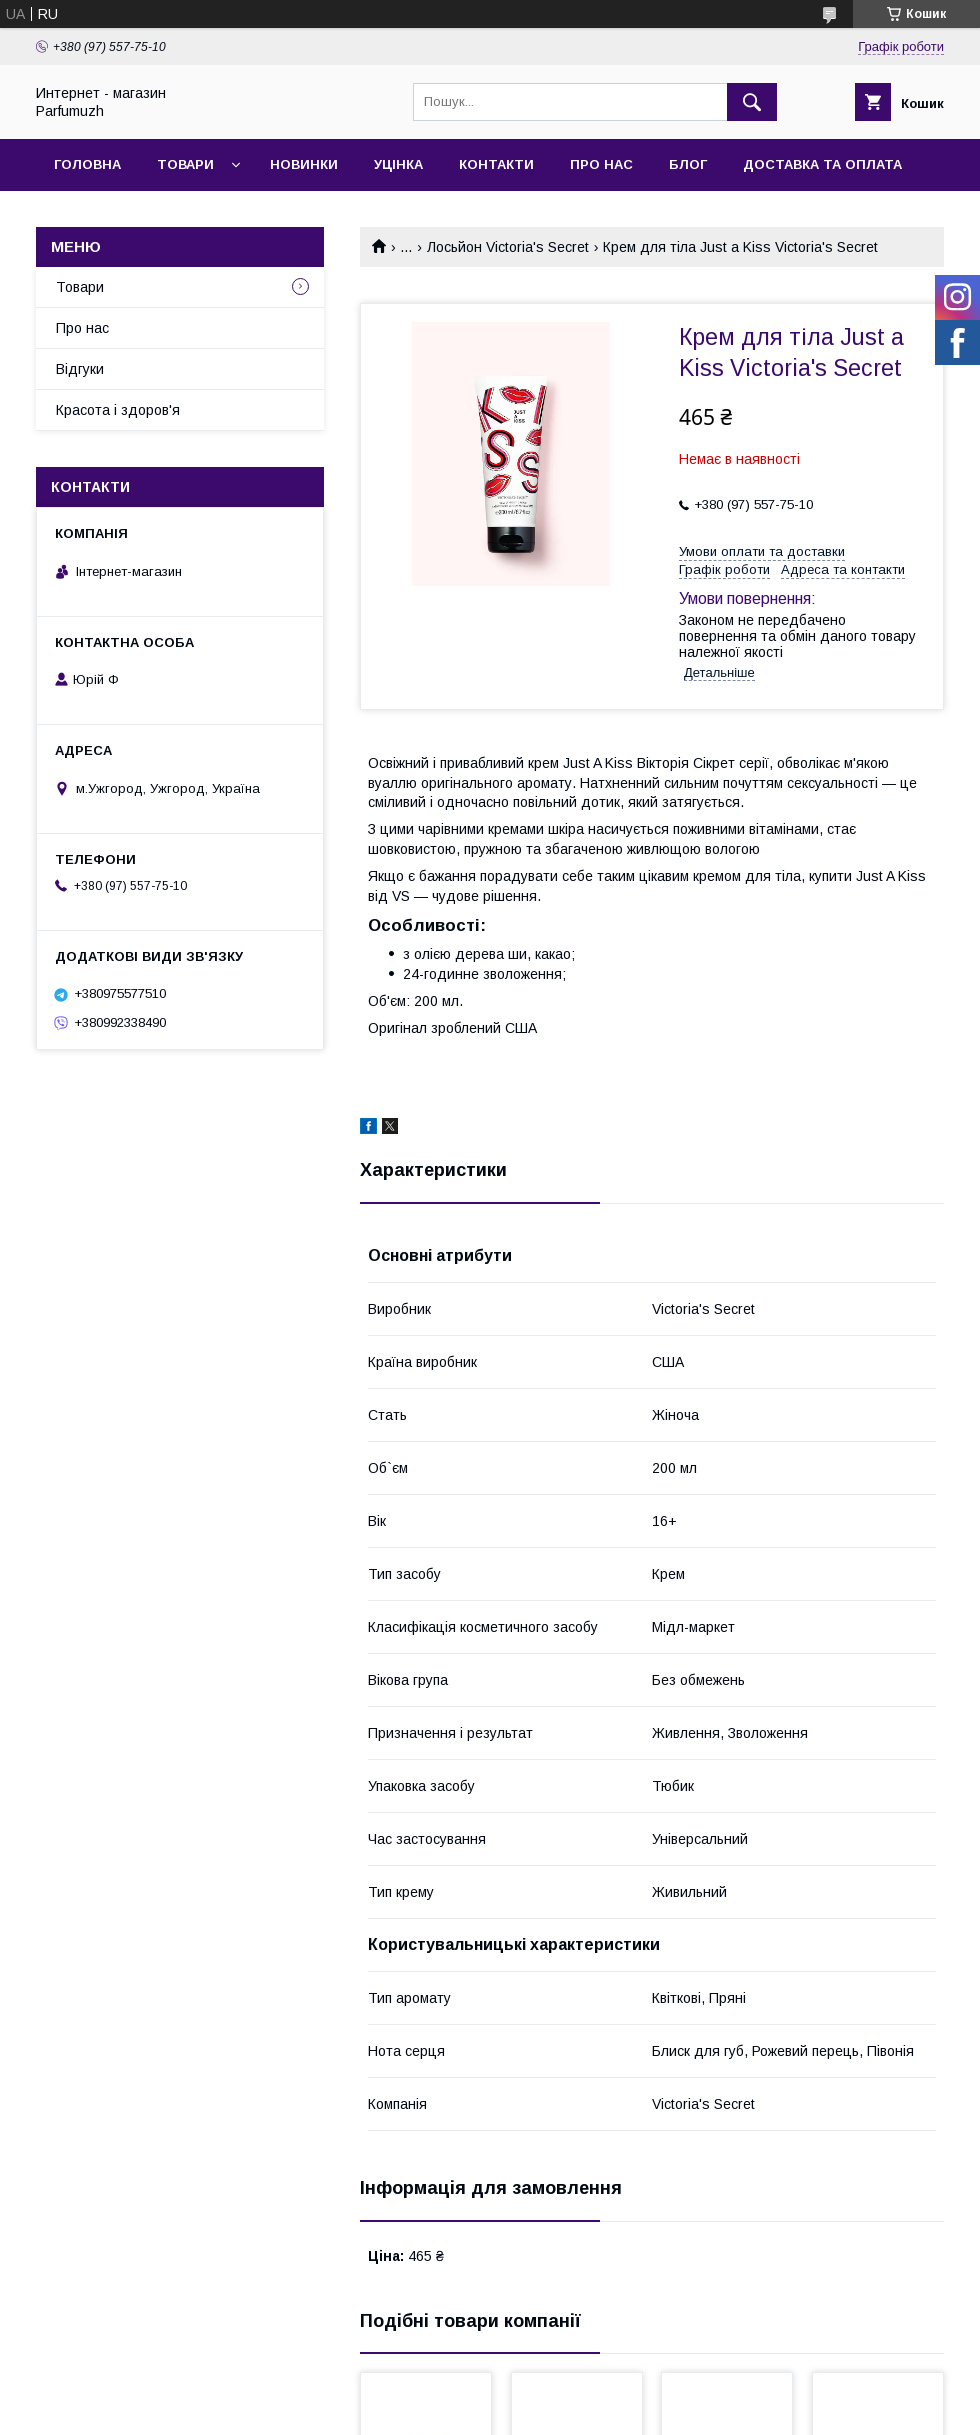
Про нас (601, 164)
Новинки (304, 164)
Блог (688, 164)
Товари (185, 164)
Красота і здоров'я (118, 410)
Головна (87, 164)
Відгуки (80, 369)
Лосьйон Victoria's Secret (508, 247)
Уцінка (398, 164)
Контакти (496, 164)
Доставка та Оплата (822, 164)
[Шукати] (752, 102)
